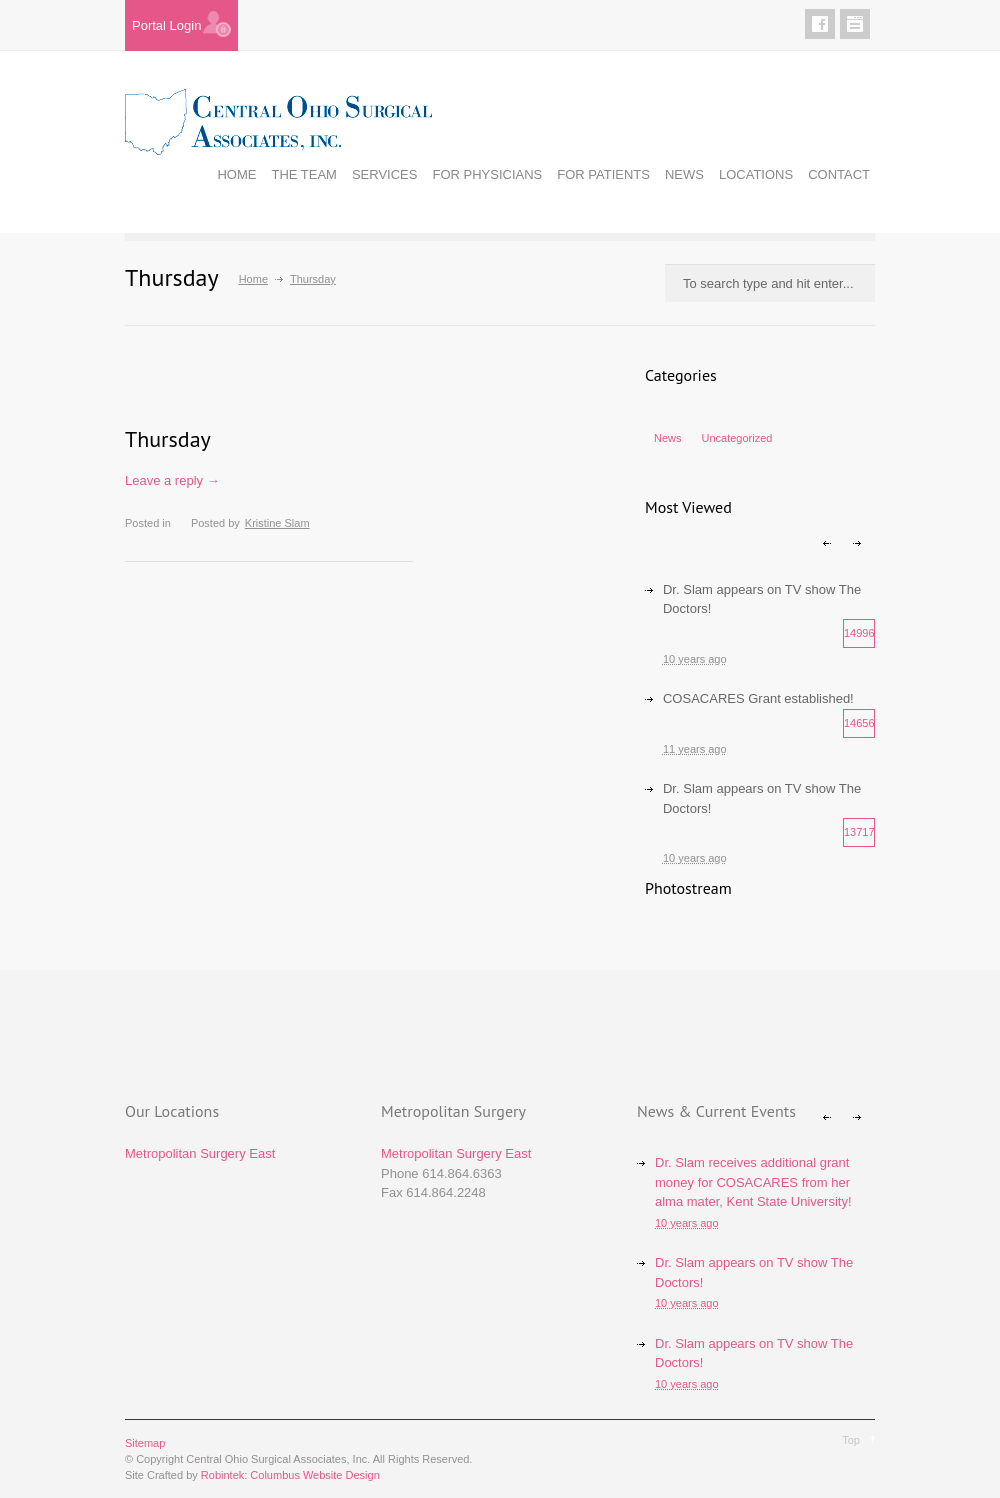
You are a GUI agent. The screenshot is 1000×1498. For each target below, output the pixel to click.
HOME (236, 174)
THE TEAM (304, 174)
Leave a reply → (172, 480)
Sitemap (145, 1443)
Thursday (168, 439)
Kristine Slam (277, 523)
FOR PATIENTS (603, 174)
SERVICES (385, 174)
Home (253, 279)
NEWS (684, 174)
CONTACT (839, 174)
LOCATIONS (756, 174)
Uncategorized (737, 438)
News (668, 438)
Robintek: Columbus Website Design (290, 1475)
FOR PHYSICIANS (487, 174)
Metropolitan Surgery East (200, 1153)
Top (851, 1440)
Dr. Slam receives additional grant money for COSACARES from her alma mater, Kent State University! (753, 1182)
